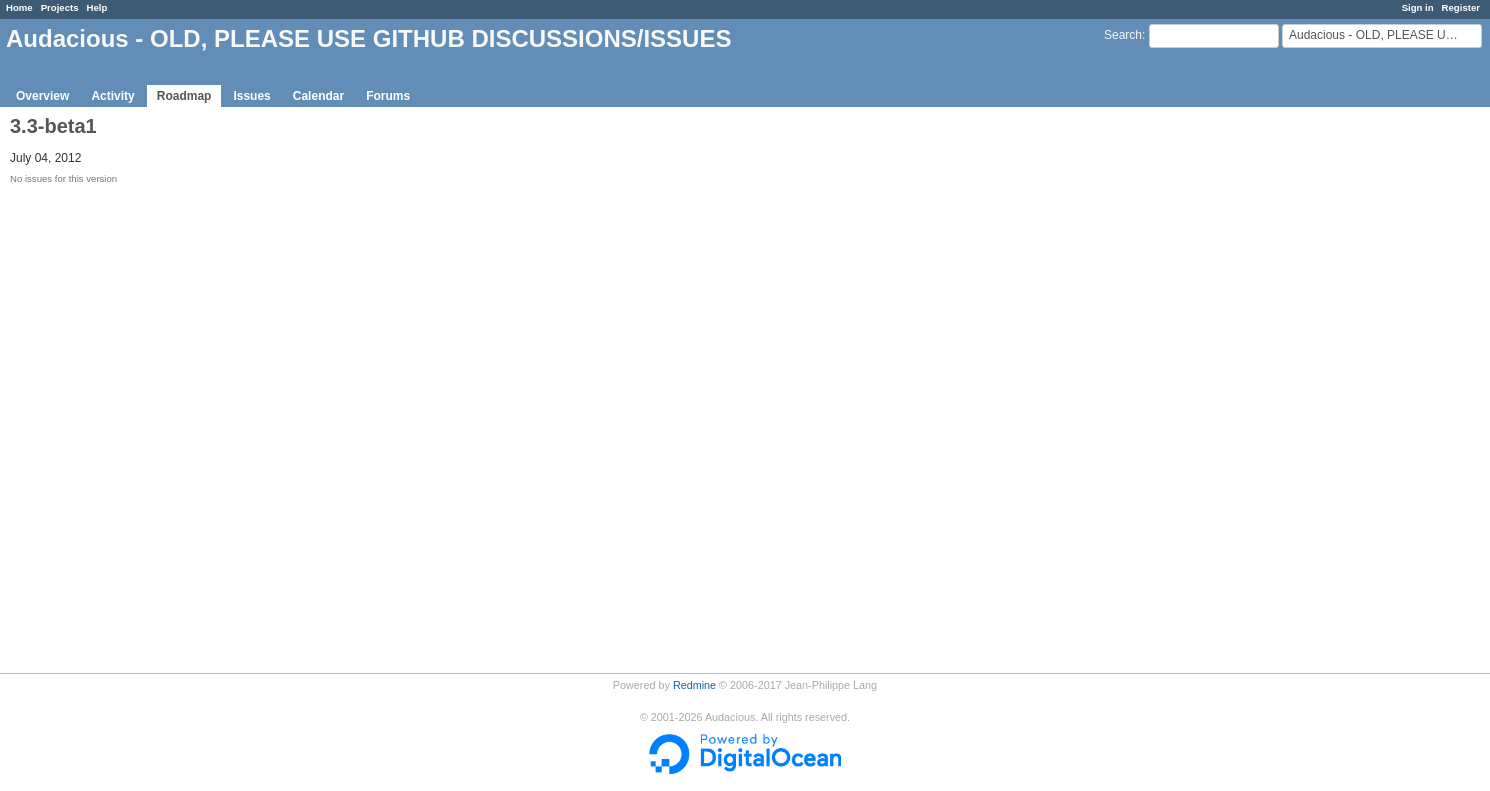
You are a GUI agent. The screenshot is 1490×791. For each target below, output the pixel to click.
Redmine (694, 685)
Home (19, 7)
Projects (60, 7)
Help (97, 7)
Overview (42, 96)
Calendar (318, 96)
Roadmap (184, 96)
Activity (112, 96)
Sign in (1418, 7)
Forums (388, 96)
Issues (251, 96)
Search (1123, 35)
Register (1461, 7)
